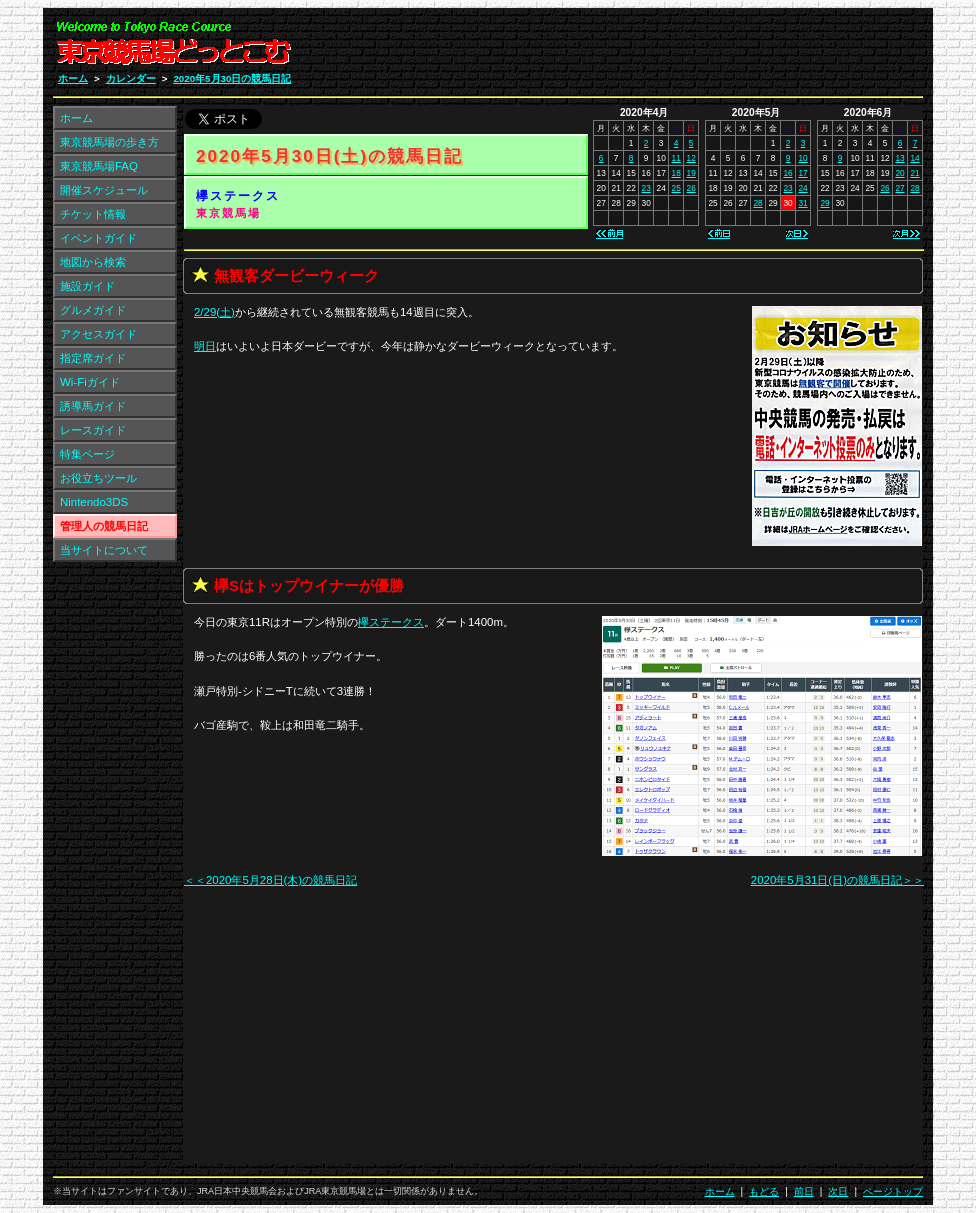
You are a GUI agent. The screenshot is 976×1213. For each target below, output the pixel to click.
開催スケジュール (104, 190)
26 (691, 188)
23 (646, 188)
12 (691, 158)
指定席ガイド (93, 358)
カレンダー (131, 78)
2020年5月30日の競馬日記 (232, 78)
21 (914, 173)
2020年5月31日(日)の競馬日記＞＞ (837, 880)
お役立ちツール (98, 478)
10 (802, 158)
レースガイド (93, 430)
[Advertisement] (684, 48)
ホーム (73, 78)
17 (802, 173)
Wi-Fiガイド (90, 382)
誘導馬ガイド (93, 406)
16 (787, 173)
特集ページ (87, 454)
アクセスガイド (98, 334)
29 (824, 203)
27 (899, 188)
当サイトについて (104, 550)
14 (914, 158)
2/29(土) (214, 312)
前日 (804, 1191)
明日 (205, 346)
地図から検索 (93, 262)
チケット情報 (93, 214)
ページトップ (893, 1191)
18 (676, 173)
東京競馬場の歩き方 (109, 142)
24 (802, 188)
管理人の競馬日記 (104, 526)
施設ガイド (87, 286)
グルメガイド (93, 310)
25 (676, 188)
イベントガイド (98, 238)
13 (899, 158)
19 (691, 173)
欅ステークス (238, 196)
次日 (838, 1191)
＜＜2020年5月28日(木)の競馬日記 (270, 880)
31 (802, 203)
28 (757, 203)
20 (899, 173)
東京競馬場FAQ (99, 166)
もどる (764, 1191)
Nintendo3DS (94, 502)
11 (676, 158)
